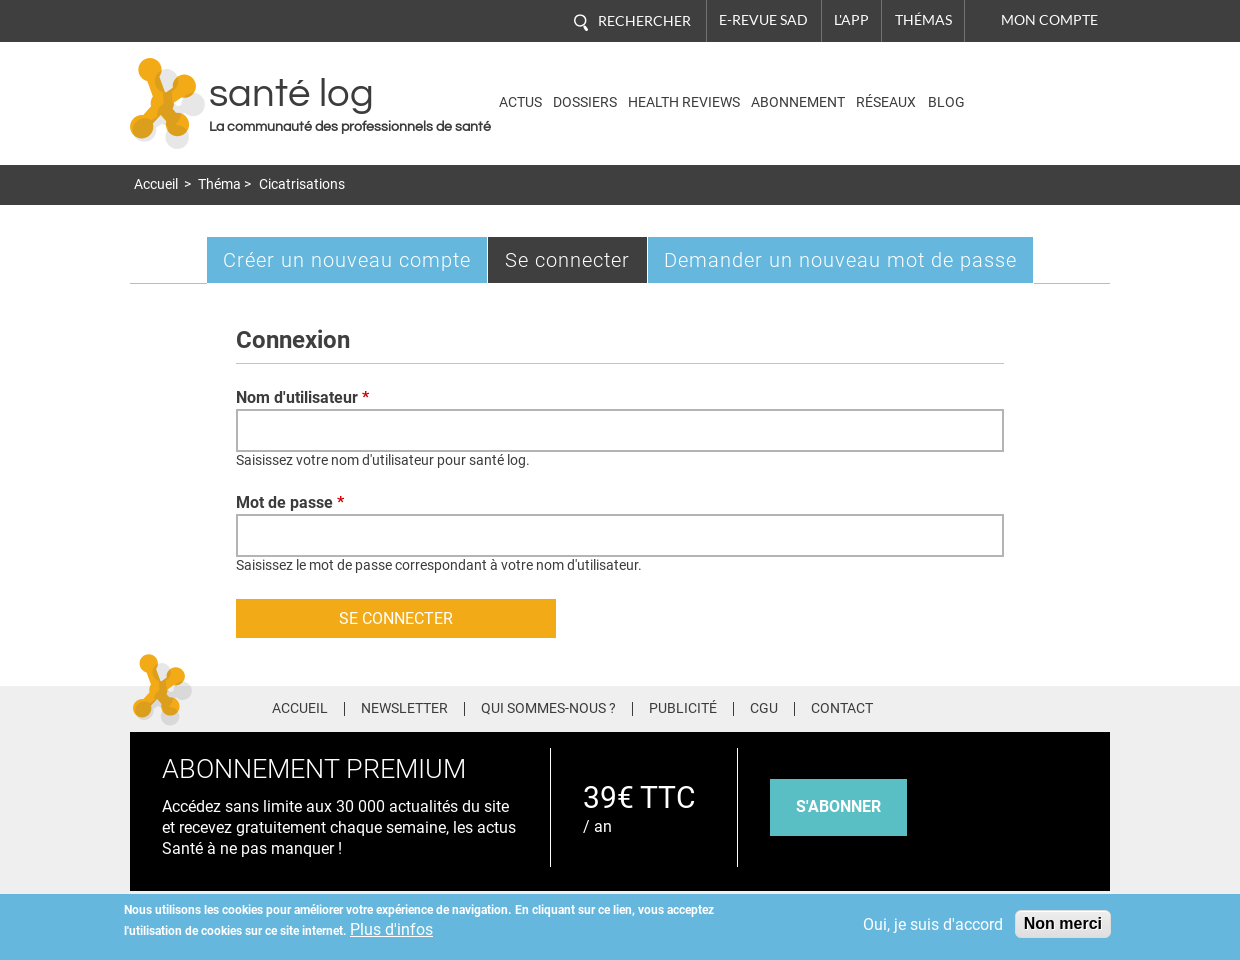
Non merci (1063, 923)
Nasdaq (1023, 88)
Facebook (947, 705)
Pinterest (1021, 705)
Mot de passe (290, 502)
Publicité (683, 709)
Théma (219, 184)
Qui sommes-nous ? (548, 709)
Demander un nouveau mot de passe (840, 260)
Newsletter (404, 709)
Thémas (923, 20)
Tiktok (1059, 705)
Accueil (156, 184)
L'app (851, 20)
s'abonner (838, 806)
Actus (520, 102)
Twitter (984, 705)
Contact (842, 709)
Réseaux (886, 102)
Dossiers (585, 102)
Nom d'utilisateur (302, 397)
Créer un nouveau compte (347, 260)
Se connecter (576, 264)
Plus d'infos (391, 929)
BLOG (946, 102)
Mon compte (1049, 20)
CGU (764, 709)
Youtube (1097, 705)
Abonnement (798, 102)
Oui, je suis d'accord (933, 924)
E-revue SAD (763, 20)
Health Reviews (684, 102)
